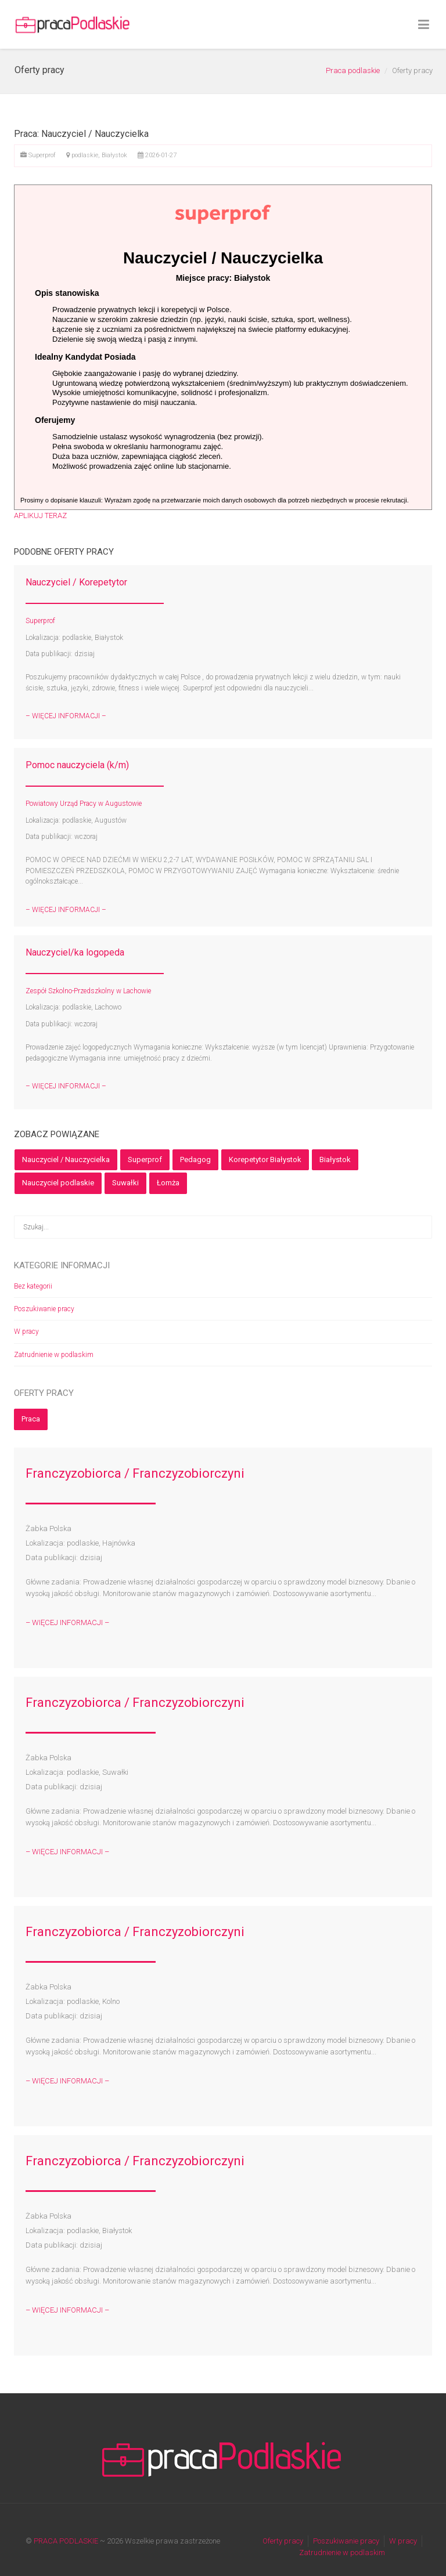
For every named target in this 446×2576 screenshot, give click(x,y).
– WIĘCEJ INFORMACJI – (66, 716)
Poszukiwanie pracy (44, 1309)
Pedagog (195, 1159)
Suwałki (125, 1182)
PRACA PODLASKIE (66, 2541)
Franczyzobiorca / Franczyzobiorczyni (135, 1473)
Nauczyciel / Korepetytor (76, 582)
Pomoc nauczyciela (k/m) (77, 764)
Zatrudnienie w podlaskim (53, 1355)
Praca (30, 1418)
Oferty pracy (282, 2541)
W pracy (26, 1331)
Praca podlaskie (353, 70)
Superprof (145, 1159)
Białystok (335, 1159)
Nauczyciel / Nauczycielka (66, 1159)
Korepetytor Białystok (265, 1159)
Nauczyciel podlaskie (58, 1182)
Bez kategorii (33, 1286)
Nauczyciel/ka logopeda (75, 952)
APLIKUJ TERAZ (40, 515)
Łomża (168, 1182)
